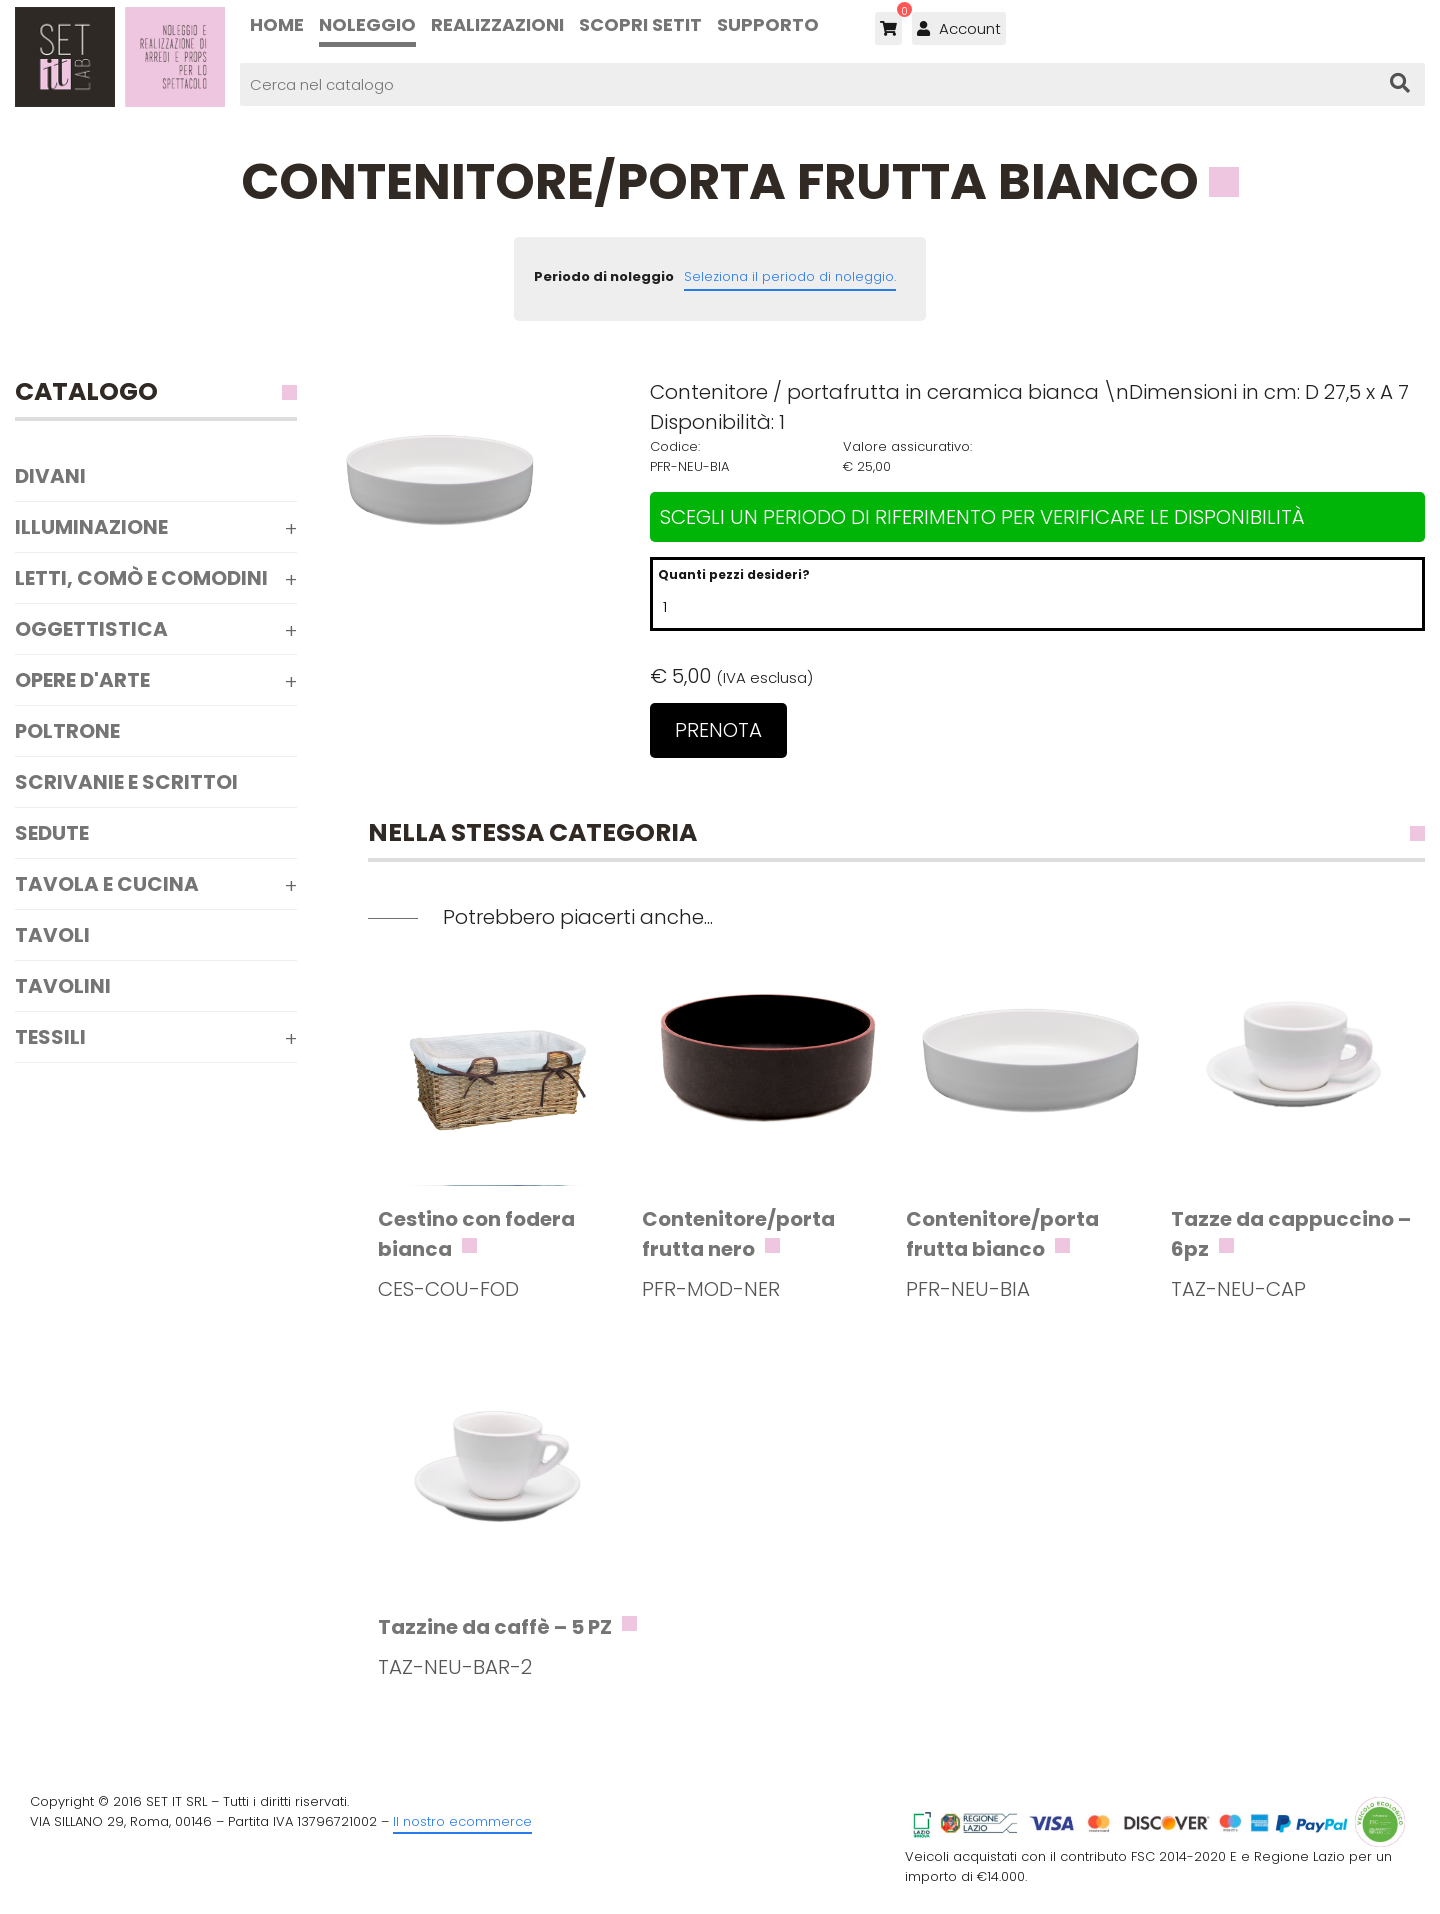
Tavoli (52, 935)
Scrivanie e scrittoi (126, 782)
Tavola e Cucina (107, 884)
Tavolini (63, 986)
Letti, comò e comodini (141, 578)
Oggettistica (91, 629)
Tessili (50, 1037)
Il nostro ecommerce (462, 1821)
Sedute (52, 833)
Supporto (768, 24)
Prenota (718, 730)
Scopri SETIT (640, 24)
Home (277, 24)
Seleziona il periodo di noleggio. (790, 276)
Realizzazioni (497, 24)
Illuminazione (91, 527)
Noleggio (367, 24)
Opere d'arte (82, 680)
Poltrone (67, 731)
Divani (50, 476)
